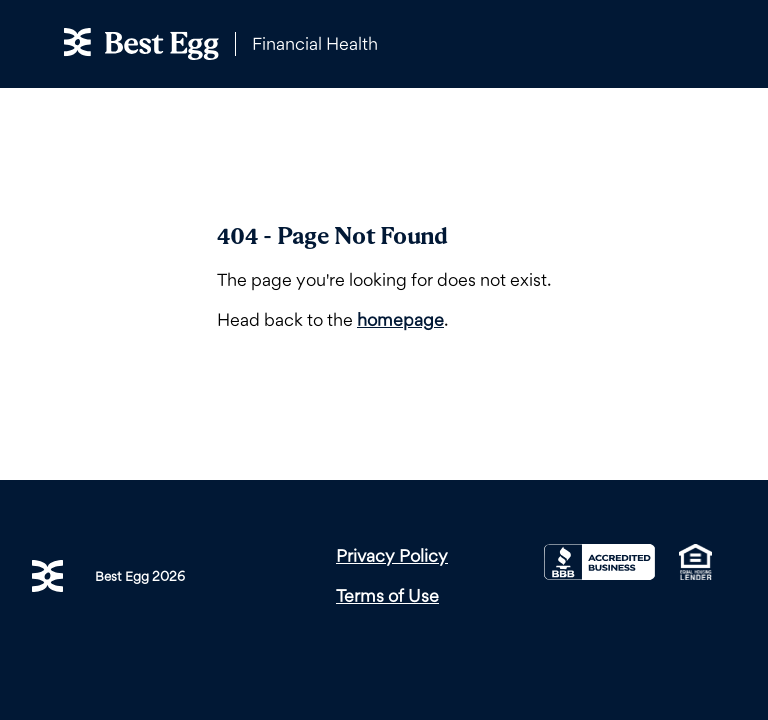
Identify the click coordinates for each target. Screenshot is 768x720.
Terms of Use (387, 595)
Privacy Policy (392, 555)
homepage (400, 319)
